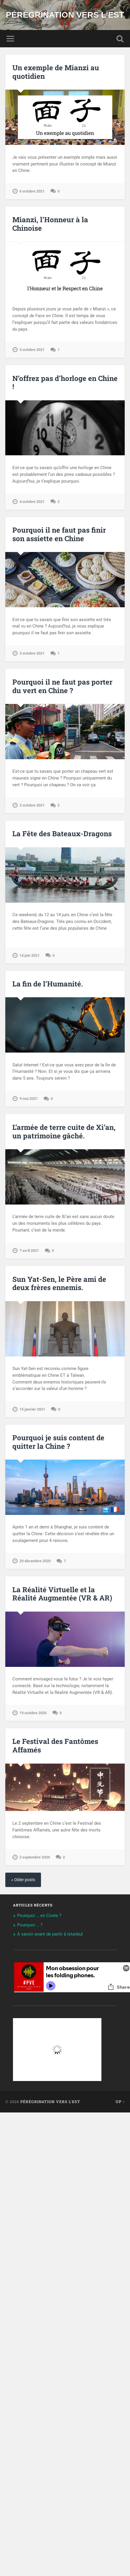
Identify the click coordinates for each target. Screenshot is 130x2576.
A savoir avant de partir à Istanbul (50, 1934)
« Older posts (23, 1879)
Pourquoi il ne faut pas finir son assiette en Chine (59, 534)
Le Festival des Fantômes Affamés (55, 1745)
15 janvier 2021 (32, 1409)
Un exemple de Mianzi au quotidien (55, 72)
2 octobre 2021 (32, 805)
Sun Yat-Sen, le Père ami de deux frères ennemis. (59, 1283)
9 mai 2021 (28, 1098)
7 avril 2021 (29, 1250)
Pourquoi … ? (29, 1925)
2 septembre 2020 (34, 1857)
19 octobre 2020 (33, 1713)
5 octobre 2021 (32, 349)
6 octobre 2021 (32, 191)
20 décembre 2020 (35, 1561)
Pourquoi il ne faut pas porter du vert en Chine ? (62, 686)
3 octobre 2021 (32, 653)
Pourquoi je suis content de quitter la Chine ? (58, 1442)
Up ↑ (120, 2101)
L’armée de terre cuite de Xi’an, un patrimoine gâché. (64, 1131)
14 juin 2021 (29, 955)
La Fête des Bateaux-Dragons (62, 833)
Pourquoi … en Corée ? (39, 1915)
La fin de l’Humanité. (47, 983)
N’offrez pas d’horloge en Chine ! (65, 383)
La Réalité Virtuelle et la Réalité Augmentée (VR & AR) (62, 1594)
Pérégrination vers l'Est (65, 14)
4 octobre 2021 (32, 501)
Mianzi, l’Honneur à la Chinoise (50, 224)
